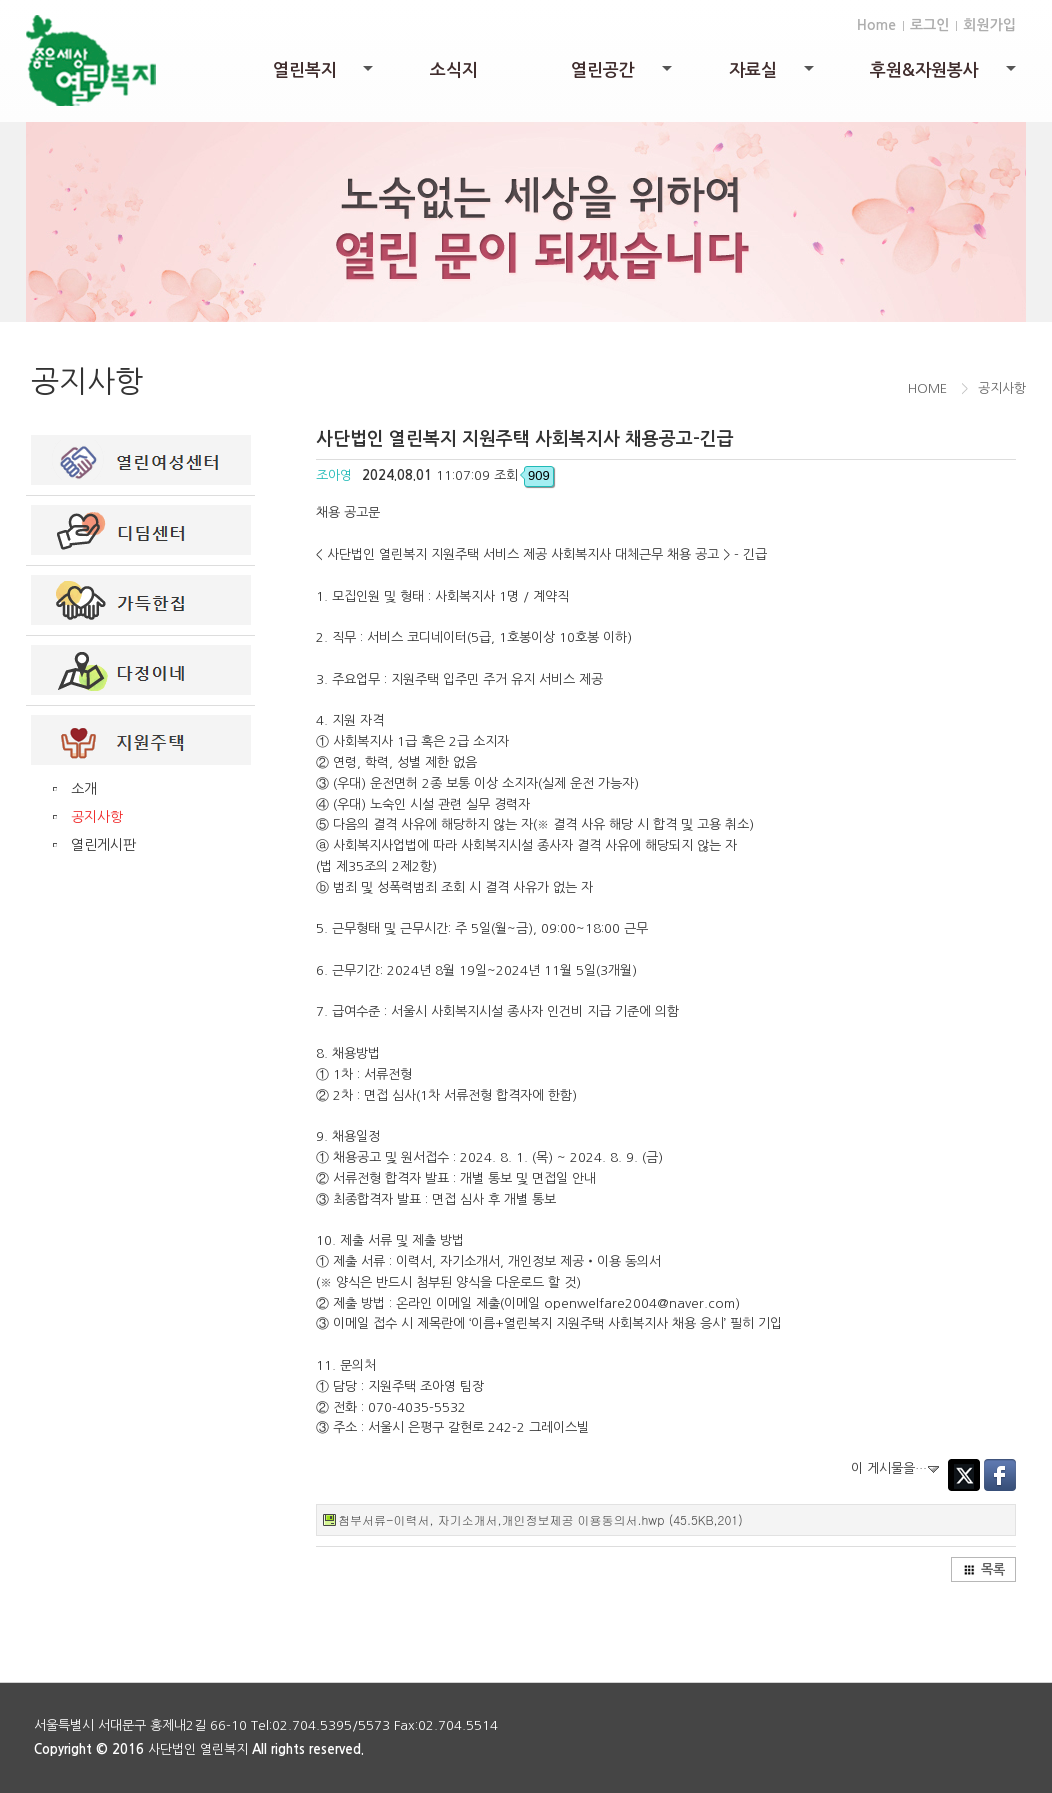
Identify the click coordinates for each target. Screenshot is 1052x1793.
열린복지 (325, 75)
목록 (984, 1569)
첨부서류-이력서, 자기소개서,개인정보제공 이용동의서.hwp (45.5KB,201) (540, 1519)
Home (876, 25)
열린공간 (623, 75)
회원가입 (989, 25)
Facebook (1000, 1475)
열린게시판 (103, 845)
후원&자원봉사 (944, 75)
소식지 (454, 70)
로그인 (929, 25)
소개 (84, 789)
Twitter (964, 1475)
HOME (927, 388)
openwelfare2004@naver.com (639, 1303)
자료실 (773, 75)
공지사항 (97, 817)
